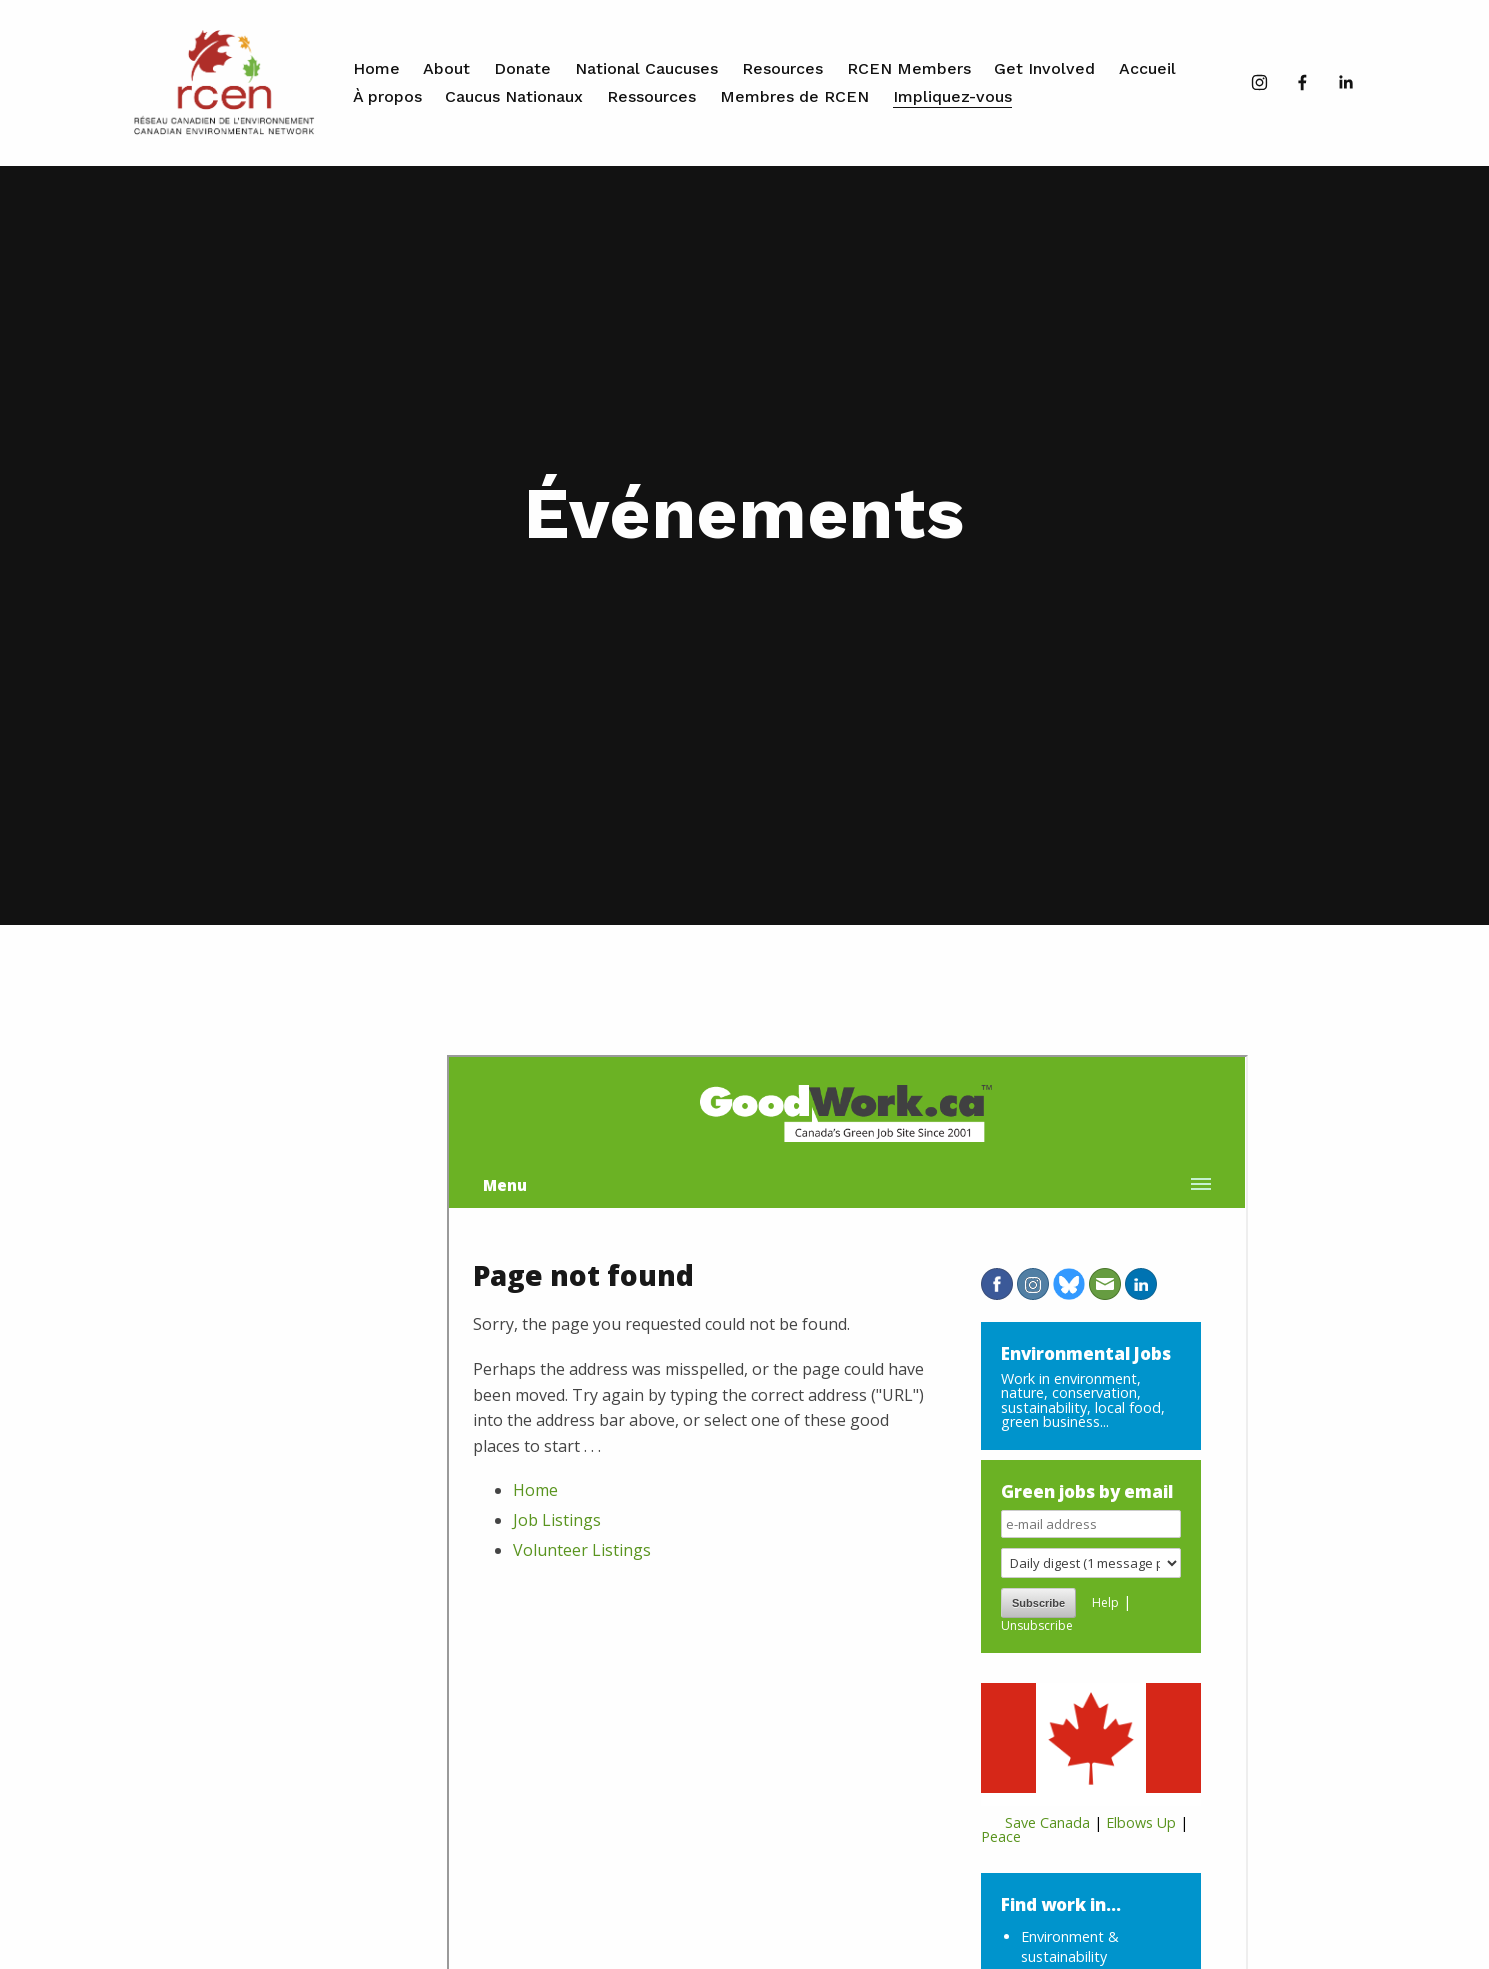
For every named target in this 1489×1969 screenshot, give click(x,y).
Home (376, 68)
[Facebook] (1302, 82)
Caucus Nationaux (514, 96)
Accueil (1147, 68)
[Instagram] (1259, 82)
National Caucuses (646, 68)
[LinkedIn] (1345, 82)
